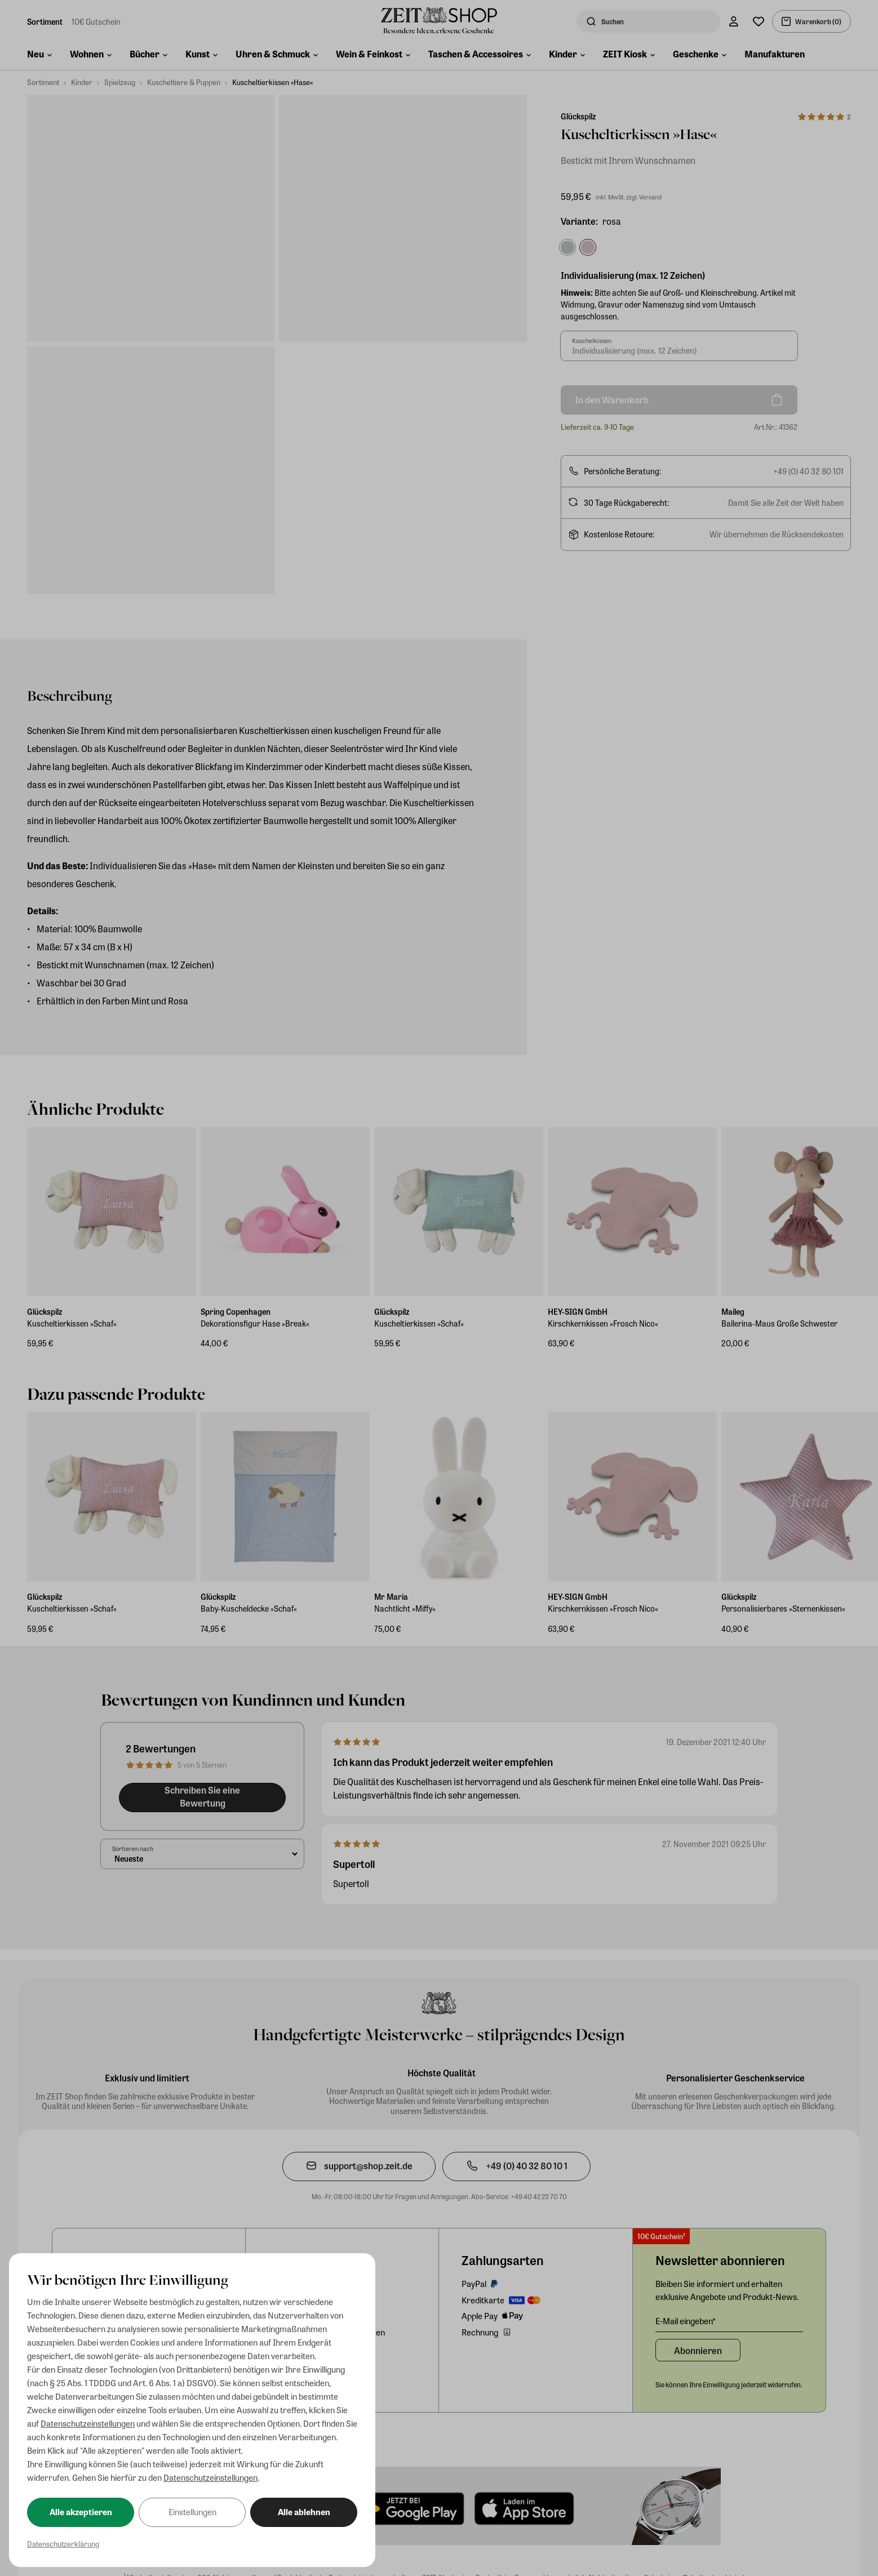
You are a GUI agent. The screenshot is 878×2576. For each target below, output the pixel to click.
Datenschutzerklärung (63, 2543)
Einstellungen (192, 2512)
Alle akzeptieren (81, 2512)
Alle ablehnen (304, 2512)
